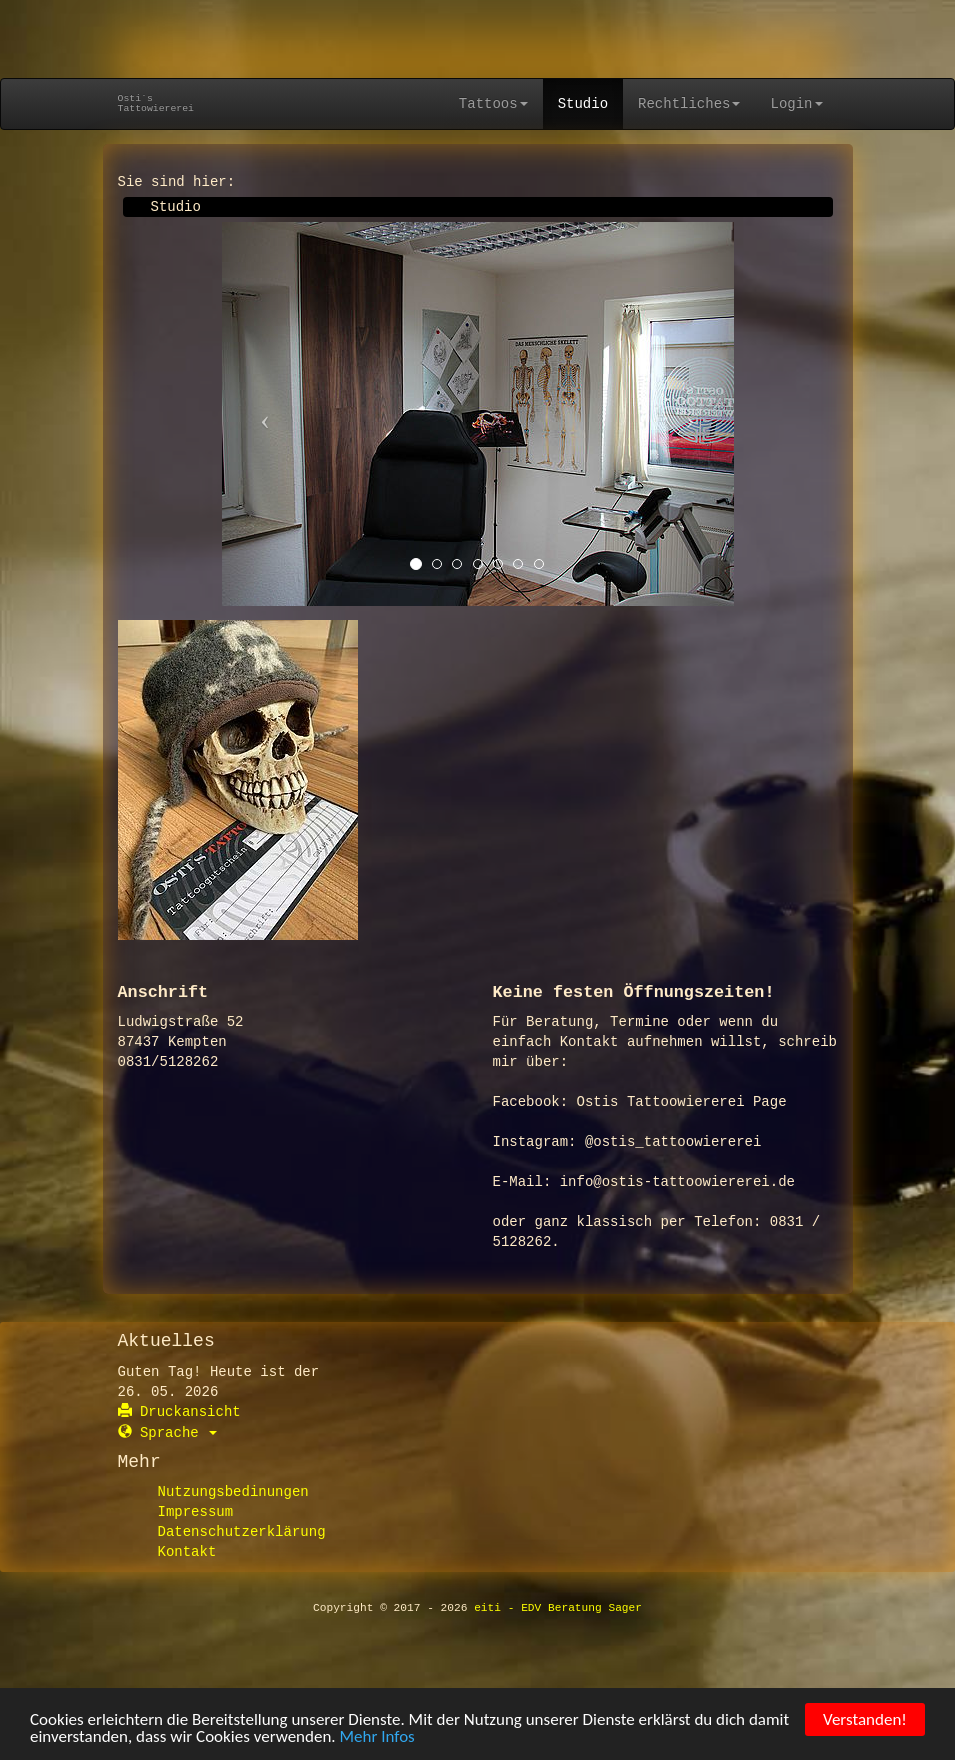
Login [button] (796, 104)
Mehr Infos (377, 1738)
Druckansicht (179, 1412)
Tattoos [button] (493, 104)
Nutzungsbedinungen (233, 1492)
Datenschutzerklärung (242, 1532)
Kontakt (187, 1552)
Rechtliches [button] (689, 104)
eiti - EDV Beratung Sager (558, 1608)
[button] (260, 414)
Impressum (196, 1512)
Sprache (168, 1433)
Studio (583, 104)
